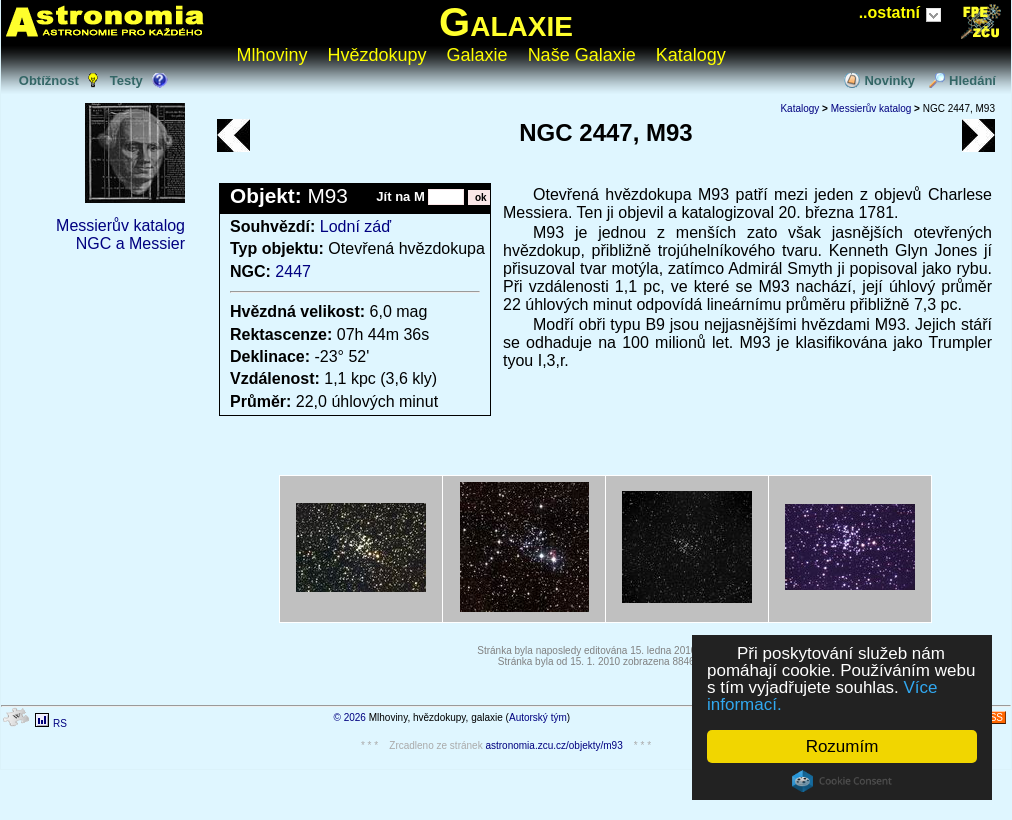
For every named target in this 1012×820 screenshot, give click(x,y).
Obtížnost (49, 80)
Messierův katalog (120, 225)
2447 (293, 271)
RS (60, 723)
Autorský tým (538, 717)
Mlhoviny (272, 55)
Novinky (889, 80)
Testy (126, 80)
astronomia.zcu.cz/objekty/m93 (553, 745)
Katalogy (691, 55)
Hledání (972, 80)
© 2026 (350, 717)
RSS (992, 717)
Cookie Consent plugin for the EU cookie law (842, 781)
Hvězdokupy (377, 55)
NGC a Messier (130, 243)
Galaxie (506, 22)
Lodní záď (355, 226)
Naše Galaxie (582, 55)
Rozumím (842, 746)
